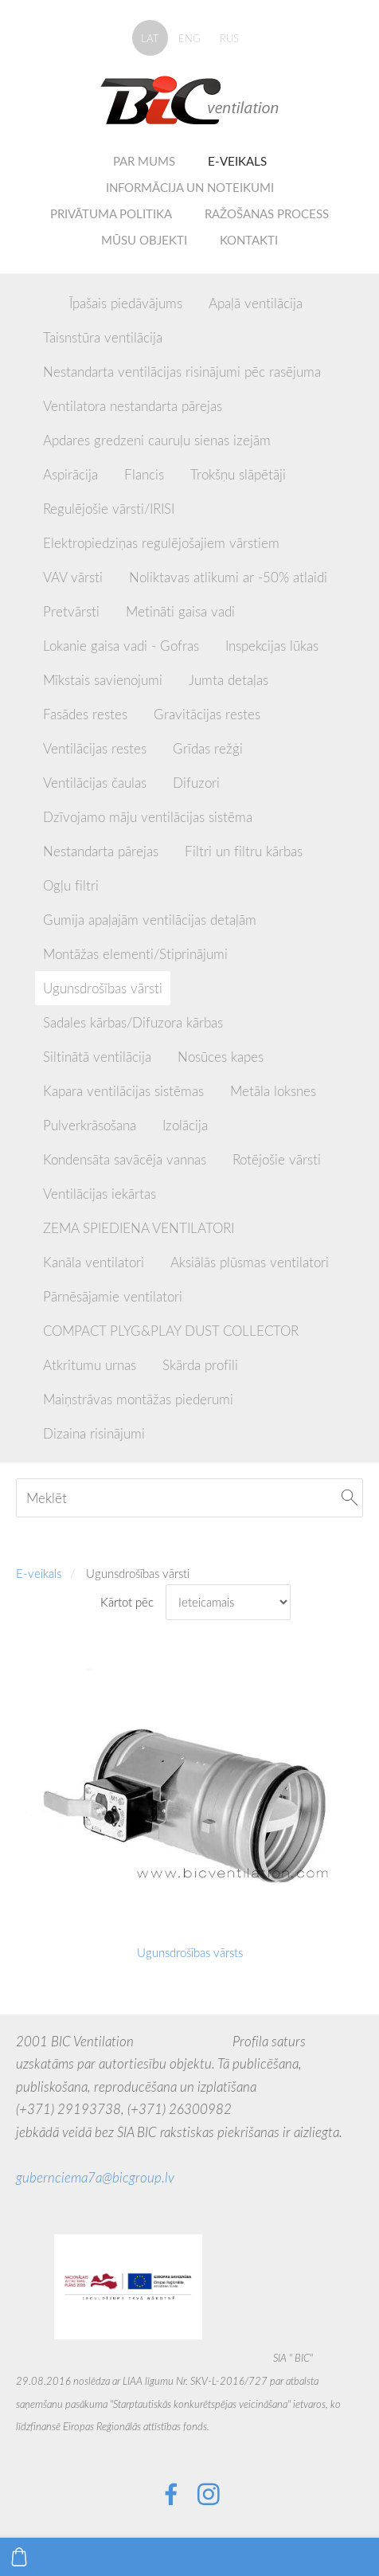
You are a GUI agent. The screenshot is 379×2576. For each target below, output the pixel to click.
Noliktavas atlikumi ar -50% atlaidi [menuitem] (228, 577)
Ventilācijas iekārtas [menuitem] (99, 1193)
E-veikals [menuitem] (237, 161)
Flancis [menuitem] (144, 474)
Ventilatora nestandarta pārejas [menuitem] (132, 406)
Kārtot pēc (127, 1602)
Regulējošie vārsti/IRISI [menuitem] (108, 508)
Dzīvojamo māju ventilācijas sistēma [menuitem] (147, 817)
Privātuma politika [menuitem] (111, 213)
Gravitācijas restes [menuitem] (207, 714)
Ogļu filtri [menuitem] (71, 885)
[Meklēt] (189, 1497)
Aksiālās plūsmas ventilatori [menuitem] (249, 1262)
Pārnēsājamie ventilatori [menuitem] (112, 1296)
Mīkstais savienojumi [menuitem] (102, 680)
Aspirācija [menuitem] (70, 474)
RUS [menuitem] (229, 38)
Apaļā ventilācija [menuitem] (256, 303)
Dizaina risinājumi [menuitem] (94, 1433)
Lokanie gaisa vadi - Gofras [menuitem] (121, 645)
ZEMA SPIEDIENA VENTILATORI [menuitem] (138, 1228)
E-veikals (38, 1573)
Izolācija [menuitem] (185, 1125)
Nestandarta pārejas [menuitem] (100, 851)
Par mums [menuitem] (144, 161)
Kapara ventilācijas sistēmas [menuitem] (123, 1091)
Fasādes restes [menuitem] (85, 714)
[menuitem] (43, 300)
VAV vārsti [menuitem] (73, 577)
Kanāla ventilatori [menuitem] (93, 1262)
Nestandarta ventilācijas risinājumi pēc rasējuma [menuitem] (182, 371)
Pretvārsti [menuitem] (71, 611)
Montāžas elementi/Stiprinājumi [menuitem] (135, 954)
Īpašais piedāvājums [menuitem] (125, 303)
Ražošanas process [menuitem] (267, 213)
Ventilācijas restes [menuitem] (95, 748)
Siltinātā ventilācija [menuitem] (97, 1056)
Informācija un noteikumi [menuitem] (190, 187)
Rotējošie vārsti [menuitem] (276, 1159)
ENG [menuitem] (189, 38)
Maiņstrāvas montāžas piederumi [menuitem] (138, 1399)
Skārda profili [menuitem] (200, 1365)
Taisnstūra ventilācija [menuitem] (102, 337)
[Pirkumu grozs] (19, 2557)
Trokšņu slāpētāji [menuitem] (238, 474)
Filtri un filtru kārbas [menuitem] (244, 851)
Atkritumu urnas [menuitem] (89, 1365)
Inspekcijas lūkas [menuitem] (271, 645)
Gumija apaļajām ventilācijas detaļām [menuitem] (149, 919)
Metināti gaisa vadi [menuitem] (180, 611)
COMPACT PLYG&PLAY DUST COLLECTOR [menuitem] (171, 1330)
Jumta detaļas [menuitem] (228, 680)
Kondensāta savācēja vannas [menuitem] (124, 1159)
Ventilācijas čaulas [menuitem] (95, 782)
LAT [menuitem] (150, 38)
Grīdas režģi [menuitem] (208, 748)
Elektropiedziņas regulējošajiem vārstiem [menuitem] (161, 543)
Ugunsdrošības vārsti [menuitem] (102, 988)
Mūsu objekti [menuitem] (144, 240)
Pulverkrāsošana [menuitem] (89, 1125)
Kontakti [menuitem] (249, 240)
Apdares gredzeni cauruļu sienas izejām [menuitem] (157, 440)
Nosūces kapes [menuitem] (221, 1056)
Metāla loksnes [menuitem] (273, 1091)
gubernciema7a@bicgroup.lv (95, 2177)
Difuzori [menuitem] (196, 782)
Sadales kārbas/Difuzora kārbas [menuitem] (133, 1022)
